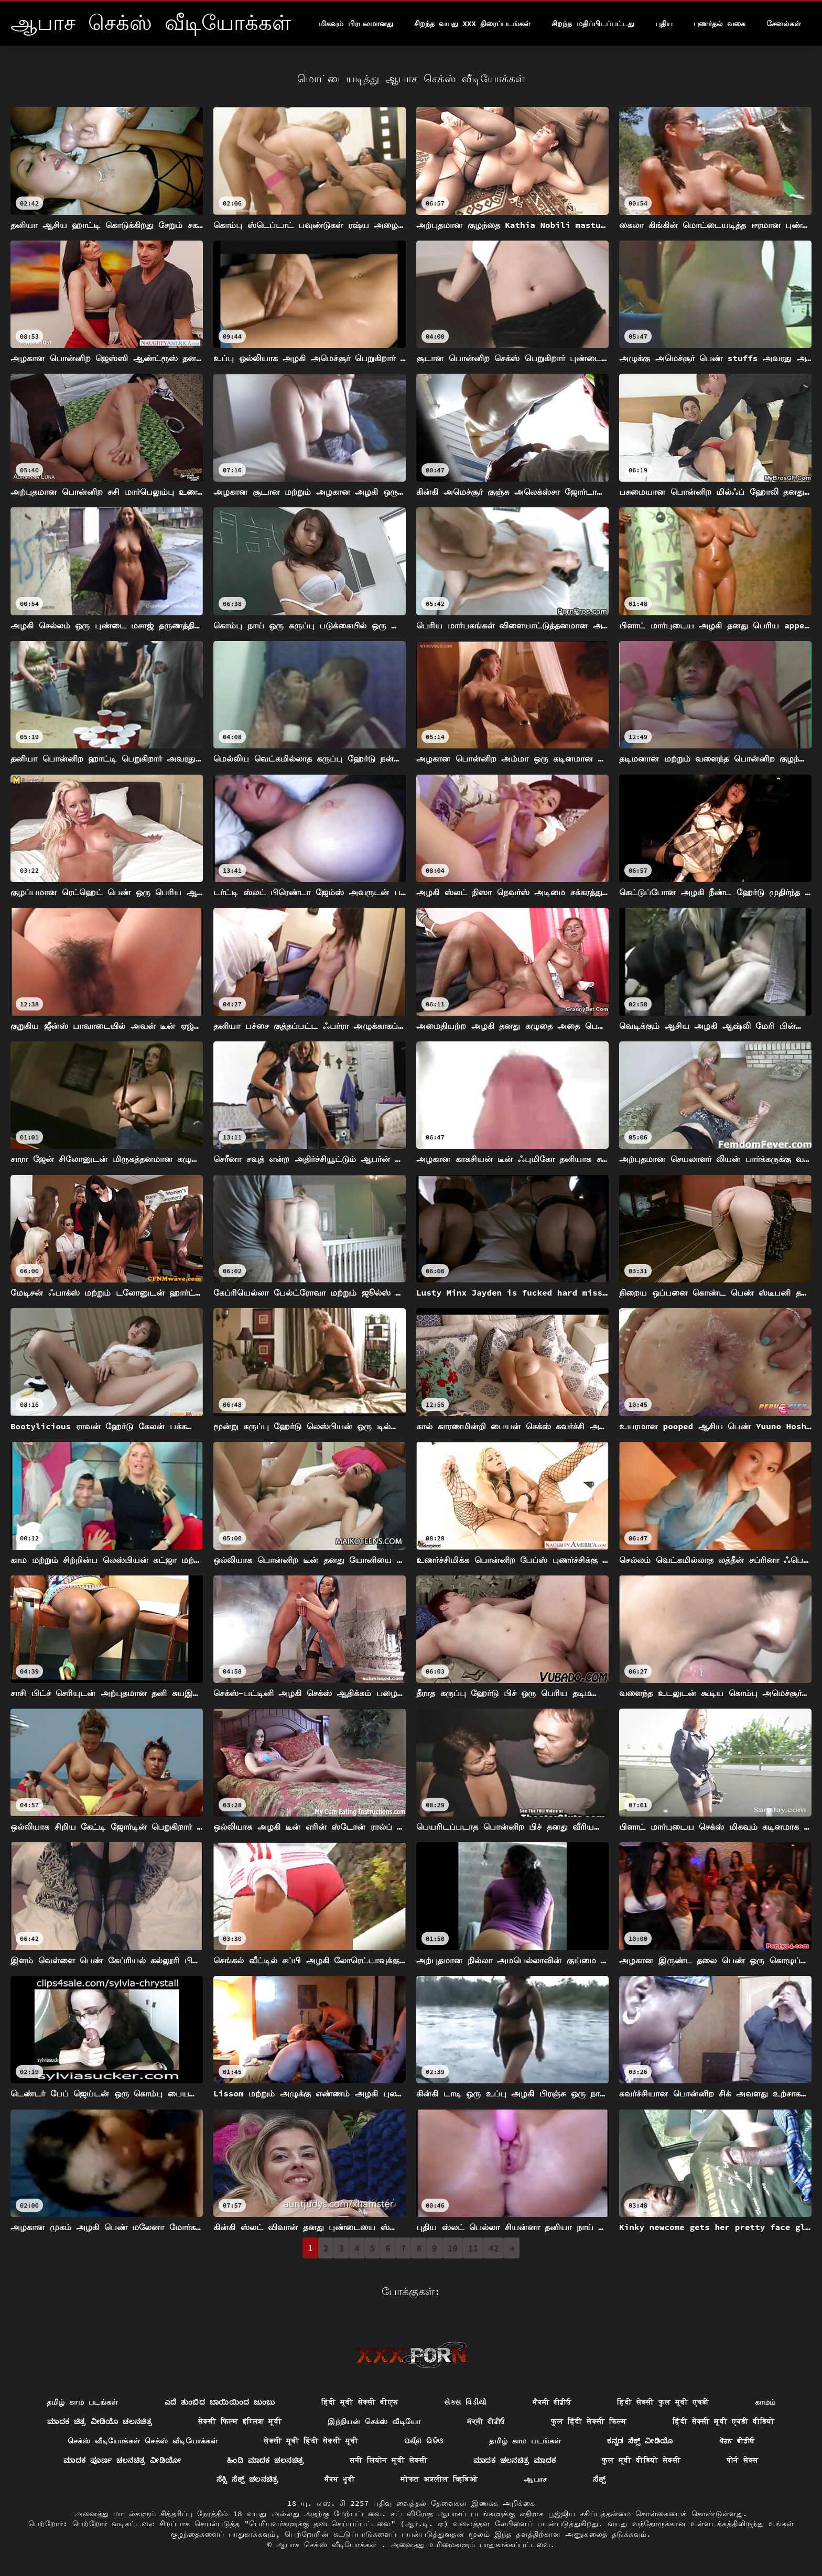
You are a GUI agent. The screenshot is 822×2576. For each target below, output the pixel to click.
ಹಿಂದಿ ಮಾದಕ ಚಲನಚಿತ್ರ (265, 2460)
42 (494, 2248)
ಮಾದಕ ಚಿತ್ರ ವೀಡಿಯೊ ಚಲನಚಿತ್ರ (99, 2421)
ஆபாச (535, 2479)
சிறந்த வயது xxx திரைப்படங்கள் (472, 23)
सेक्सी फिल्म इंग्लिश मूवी (240, 2421)
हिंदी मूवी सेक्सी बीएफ (359, 2402)
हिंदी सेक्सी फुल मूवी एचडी (663, 2402)
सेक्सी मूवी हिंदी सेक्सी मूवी (311, 2440)
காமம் (765, 2402)
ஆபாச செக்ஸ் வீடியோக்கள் (328, 2544)
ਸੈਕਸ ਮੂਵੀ (340, 2479)
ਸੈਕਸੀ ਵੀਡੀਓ (552, 2402)
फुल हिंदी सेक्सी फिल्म (588, 2421)
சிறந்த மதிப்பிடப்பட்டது (592, 23)
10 (453, 2248)
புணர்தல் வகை (719, 23)
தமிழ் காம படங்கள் (82, 2402)
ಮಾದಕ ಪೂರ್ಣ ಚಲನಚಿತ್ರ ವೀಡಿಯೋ (122, 2460)
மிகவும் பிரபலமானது (356, 23)
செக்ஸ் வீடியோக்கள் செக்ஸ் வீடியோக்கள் (143, 2440)
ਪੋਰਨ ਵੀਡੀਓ (737, 2440)
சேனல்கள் (783, 23)
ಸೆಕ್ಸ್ (599, 2479)
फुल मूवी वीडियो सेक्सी (641, 2460)
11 (473, 2248)
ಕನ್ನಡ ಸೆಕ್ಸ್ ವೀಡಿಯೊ (640, 2440)
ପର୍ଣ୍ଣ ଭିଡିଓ (423, 2440)
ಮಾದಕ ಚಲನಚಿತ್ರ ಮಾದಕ (514, 2460)
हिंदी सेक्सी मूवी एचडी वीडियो (724, 2421)
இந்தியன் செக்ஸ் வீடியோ (374, 2421)
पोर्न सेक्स (743, 2460)
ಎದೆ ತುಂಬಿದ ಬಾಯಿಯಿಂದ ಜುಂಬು (220, 2402)
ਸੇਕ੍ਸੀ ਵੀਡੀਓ (486, 2421)
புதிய (664, 23)
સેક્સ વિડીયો (465, 2402)
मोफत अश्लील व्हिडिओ (439, 2479)
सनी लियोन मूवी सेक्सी (388, 2460)
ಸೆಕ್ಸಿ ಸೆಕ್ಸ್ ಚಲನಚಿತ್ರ (247, 2479)
